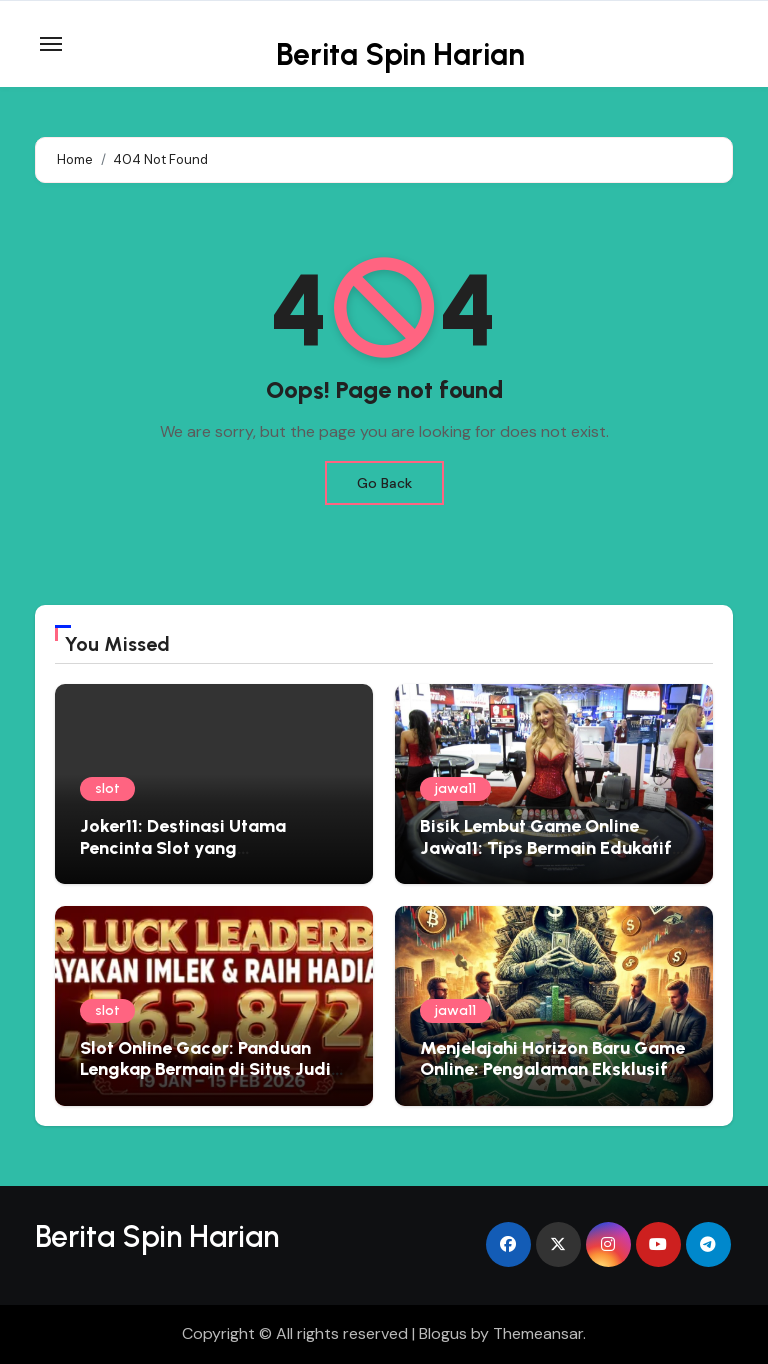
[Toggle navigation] (51, 44)
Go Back (384, 483)
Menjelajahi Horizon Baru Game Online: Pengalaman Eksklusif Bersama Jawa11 (552, 1069)
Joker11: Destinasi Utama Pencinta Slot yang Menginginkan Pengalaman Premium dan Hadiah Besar (194, 858)
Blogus (443, 1333)
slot (107, 788)
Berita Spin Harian (400, 54)
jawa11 (455, 788)
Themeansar (538, 1333)
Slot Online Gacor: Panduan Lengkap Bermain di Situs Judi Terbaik (205, 1069)
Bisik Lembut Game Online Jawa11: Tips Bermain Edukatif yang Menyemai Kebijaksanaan (551, 847)
